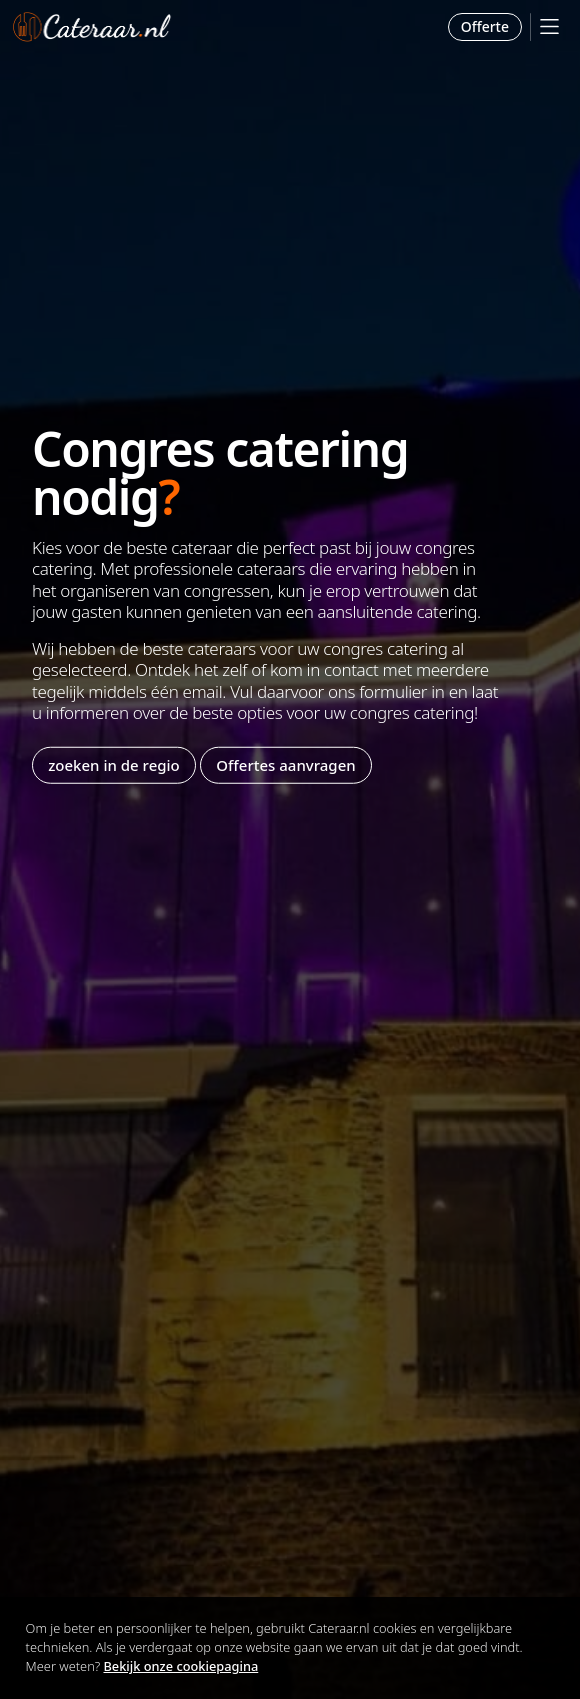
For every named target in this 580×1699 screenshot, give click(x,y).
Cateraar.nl (92, 27)
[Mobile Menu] (549, 26)
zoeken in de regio (114, 765)
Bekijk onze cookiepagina (181, 1666)
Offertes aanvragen (285, 765)
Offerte (485, 26)
